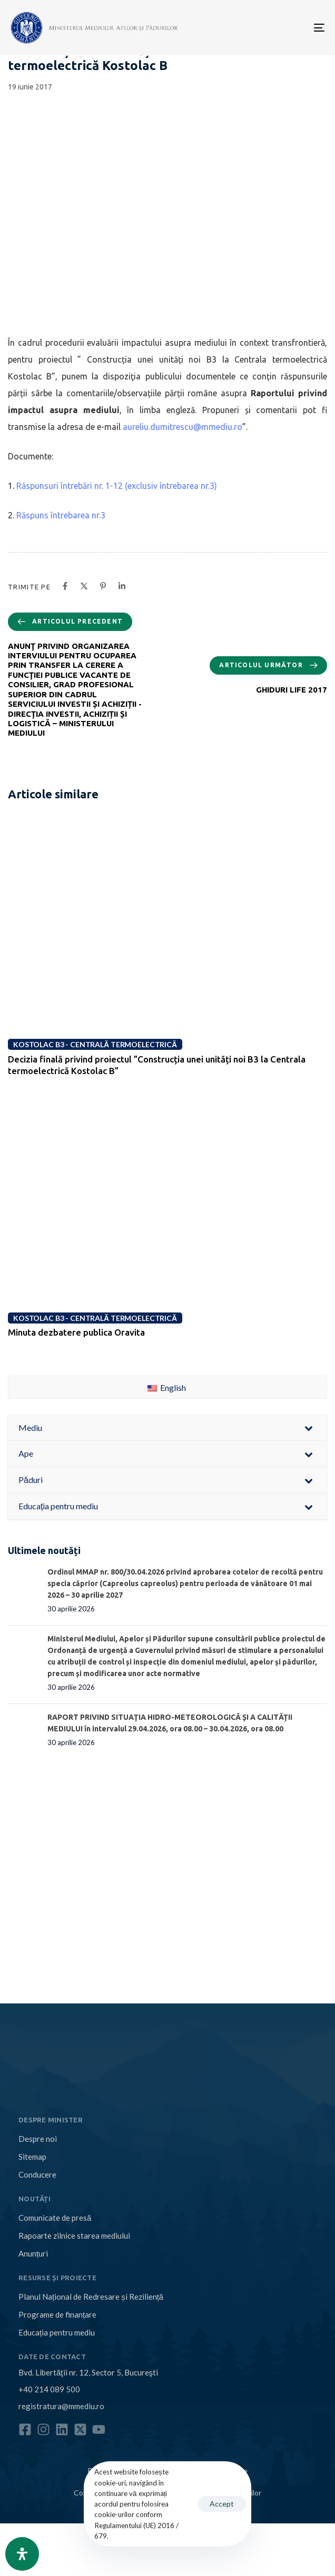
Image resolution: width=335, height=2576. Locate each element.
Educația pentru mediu (56, 2332)
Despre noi (37, 2138)
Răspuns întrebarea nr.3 (60, 515)
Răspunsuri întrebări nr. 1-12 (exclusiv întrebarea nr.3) (116, 485)
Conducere (37, 2174)
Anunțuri (33, 2253)
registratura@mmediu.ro (61, 2406)
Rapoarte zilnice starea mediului (74, 2235)
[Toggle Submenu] (308, 1428)
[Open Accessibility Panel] (22, 2554)
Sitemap (32, 2156)
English (166, 1387)
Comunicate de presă (54, 2217)
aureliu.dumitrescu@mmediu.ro (182, 427)
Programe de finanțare (57, 2314)
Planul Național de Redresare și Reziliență (90, 2296)
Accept (222, 2503)
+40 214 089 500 (49, 2389)
